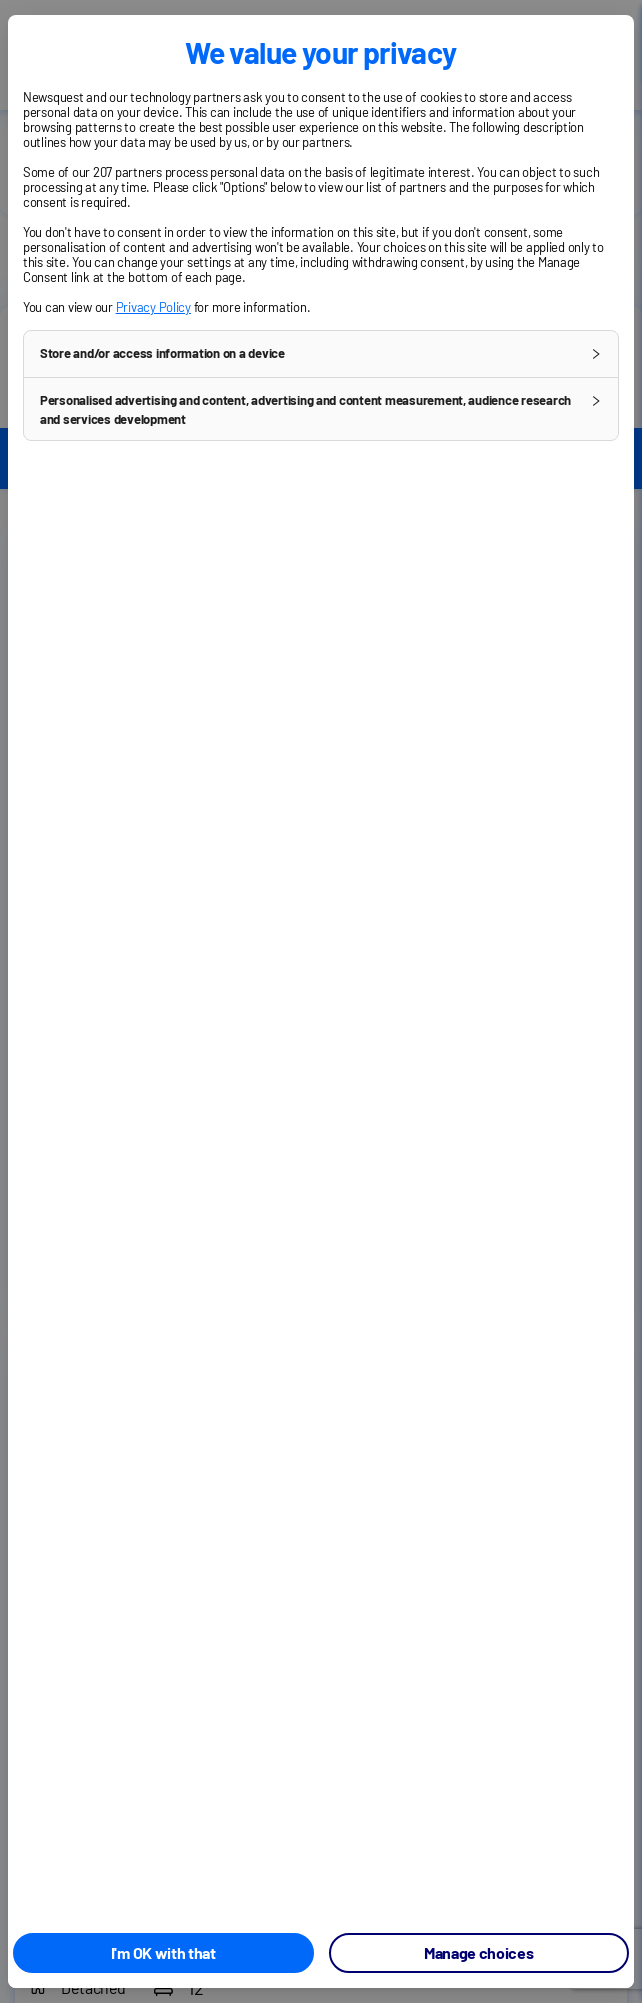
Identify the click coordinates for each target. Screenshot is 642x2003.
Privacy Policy (153, 307)
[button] (321, 354)
